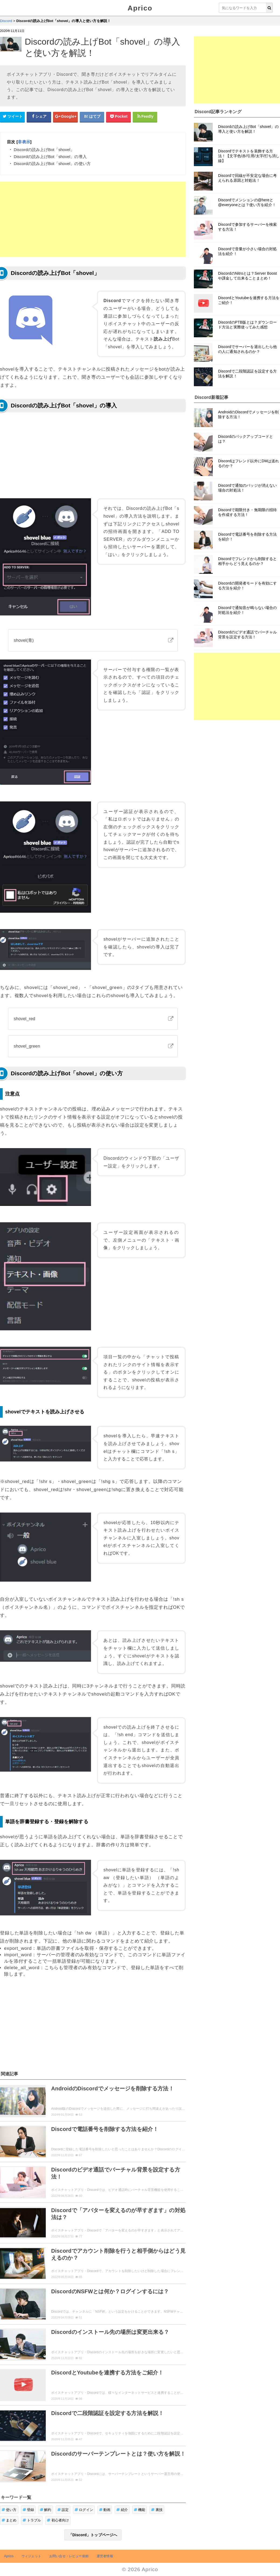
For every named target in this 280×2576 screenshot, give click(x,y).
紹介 (122, 2510)
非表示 (24, 141)
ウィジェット (31, 2556)
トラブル (32, 2520)
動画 (105, 2510)
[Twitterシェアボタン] (12, 116)
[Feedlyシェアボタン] (145, 116)
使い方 (9, 2510)
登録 (28, 2510)
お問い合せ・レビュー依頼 (69, 2556)
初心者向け (58, 2520)
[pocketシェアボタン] (118, 116)
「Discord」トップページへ (93, 2535)
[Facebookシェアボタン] (39, 116)
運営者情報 (105, 2556)
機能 (139, 2510)
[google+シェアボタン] (65, 116)
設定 (63, 2510)
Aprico (140, 8)
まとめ (9, 2520)
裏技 (157, 2510)
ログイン (84, 2510)
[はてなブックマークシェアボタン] (92, 116)
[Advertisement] (93, 219)
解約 (45, 2510)
